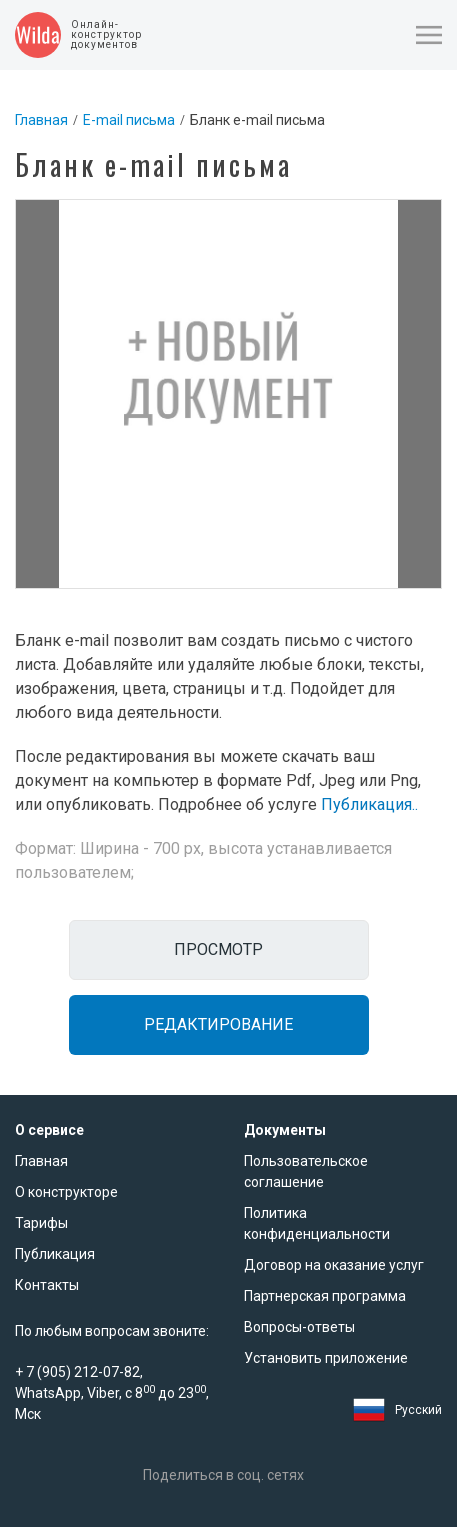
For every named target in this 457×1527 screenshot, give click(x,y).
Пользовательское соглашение (306, 1171)
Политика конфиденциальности (317, 1223)
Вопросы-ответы (299, 1327)
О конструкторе (66, 1192)
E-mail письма (129, 120)
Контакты (47, 1285)
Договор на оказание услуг (334, 1265)
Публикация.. (369, 804)
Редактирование (218, 1024)
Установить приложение (326, 1358)
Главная (41, 120)
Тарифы (41, 1223)
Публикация (55, 1254)
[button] (429, 35)
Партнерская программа (325, 1296)
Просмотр (218, 949)
